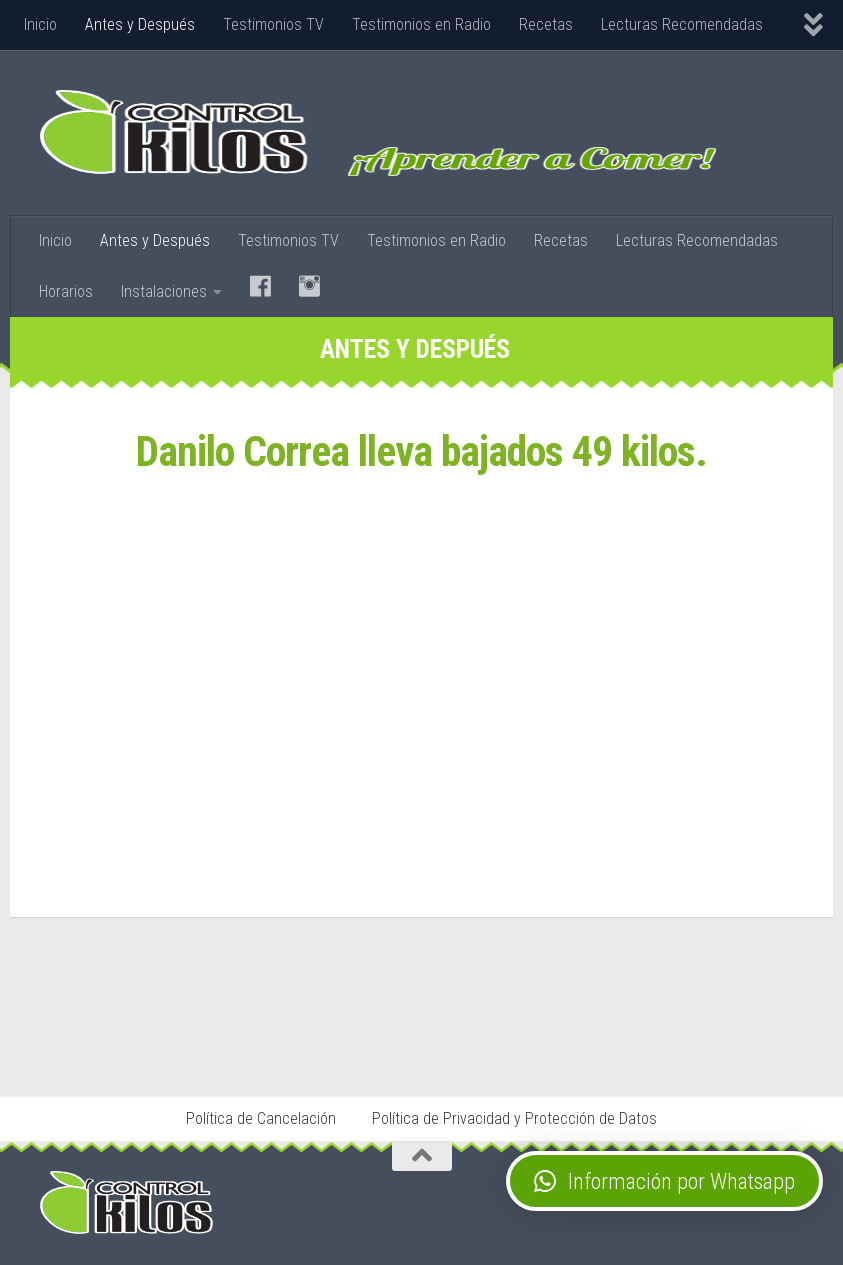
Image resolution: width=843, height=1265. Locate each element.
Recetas (546, 24)
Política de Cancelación (261, 1118)
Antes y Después (140, 24)
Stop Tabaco (238, 1039)
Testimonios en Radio (421, 24)
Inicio (40, 24)
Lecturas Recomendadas (682, 24)
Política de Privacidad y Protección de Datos (514, 1118)
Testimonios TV (273, 24)
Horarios (66, 291)
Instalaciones (164, 291)
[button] (664, 1181)
